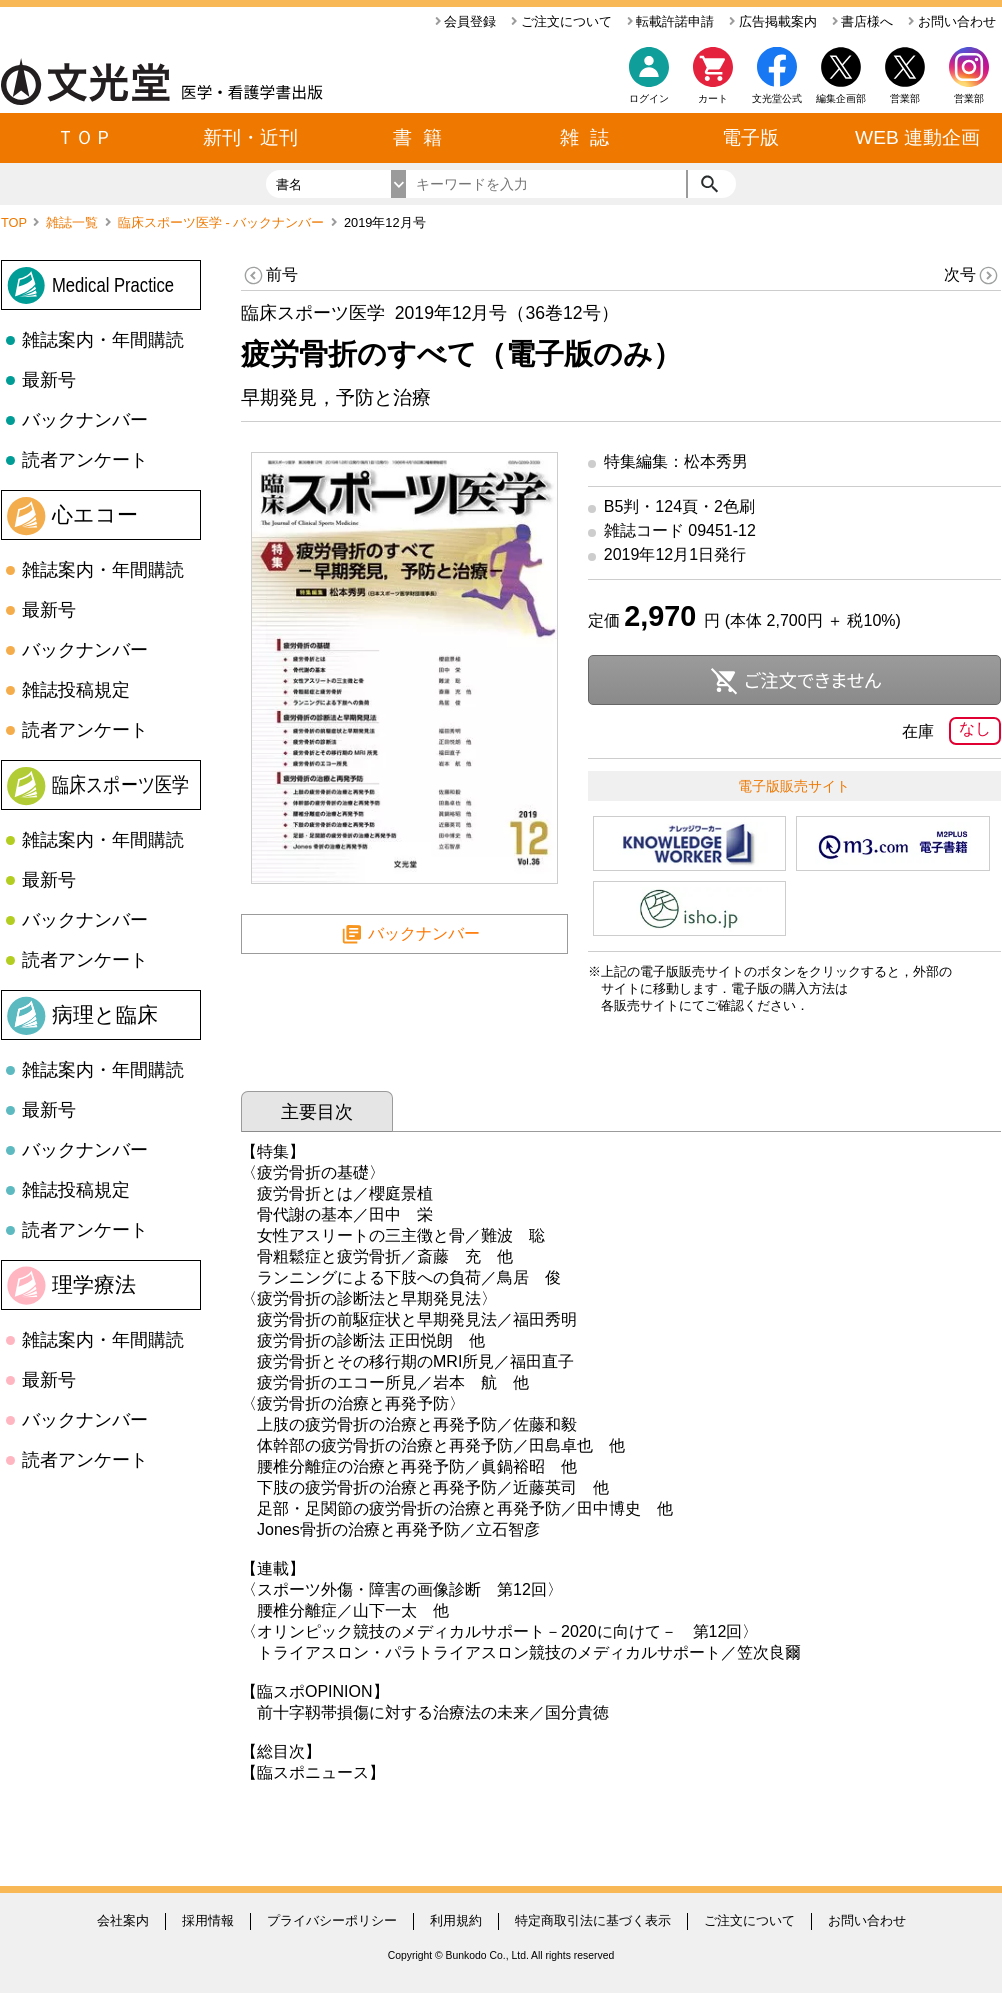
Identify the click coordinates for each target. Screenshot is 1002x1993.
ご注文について (561, 21)
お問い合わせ (952, 21)
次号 (972, 275)
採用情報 (208, 1920)
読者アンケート (85, 460)
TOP (15, 222)
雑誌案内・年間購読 (103, 340)
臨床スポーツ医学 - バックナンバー (223, 222)
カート (713, 80)
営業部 (969, 98)
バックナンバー (85, 420)
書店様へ (863, 21)
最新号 (49, 380)
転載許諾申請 (671, 21)
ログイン (649, 98)
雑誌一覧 (74, 222)
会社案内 (123, 1920)
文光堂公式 (777, 98)
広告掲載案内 (773, 21)
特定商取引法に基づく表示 (593, 1920)
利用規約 (456, 1920)
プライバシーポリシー (332, 1920)
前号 (269, 275)
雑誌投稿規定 (76, 690)
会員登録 (466, 21)
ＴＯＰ (84, 137)
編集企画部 (841, 98)
